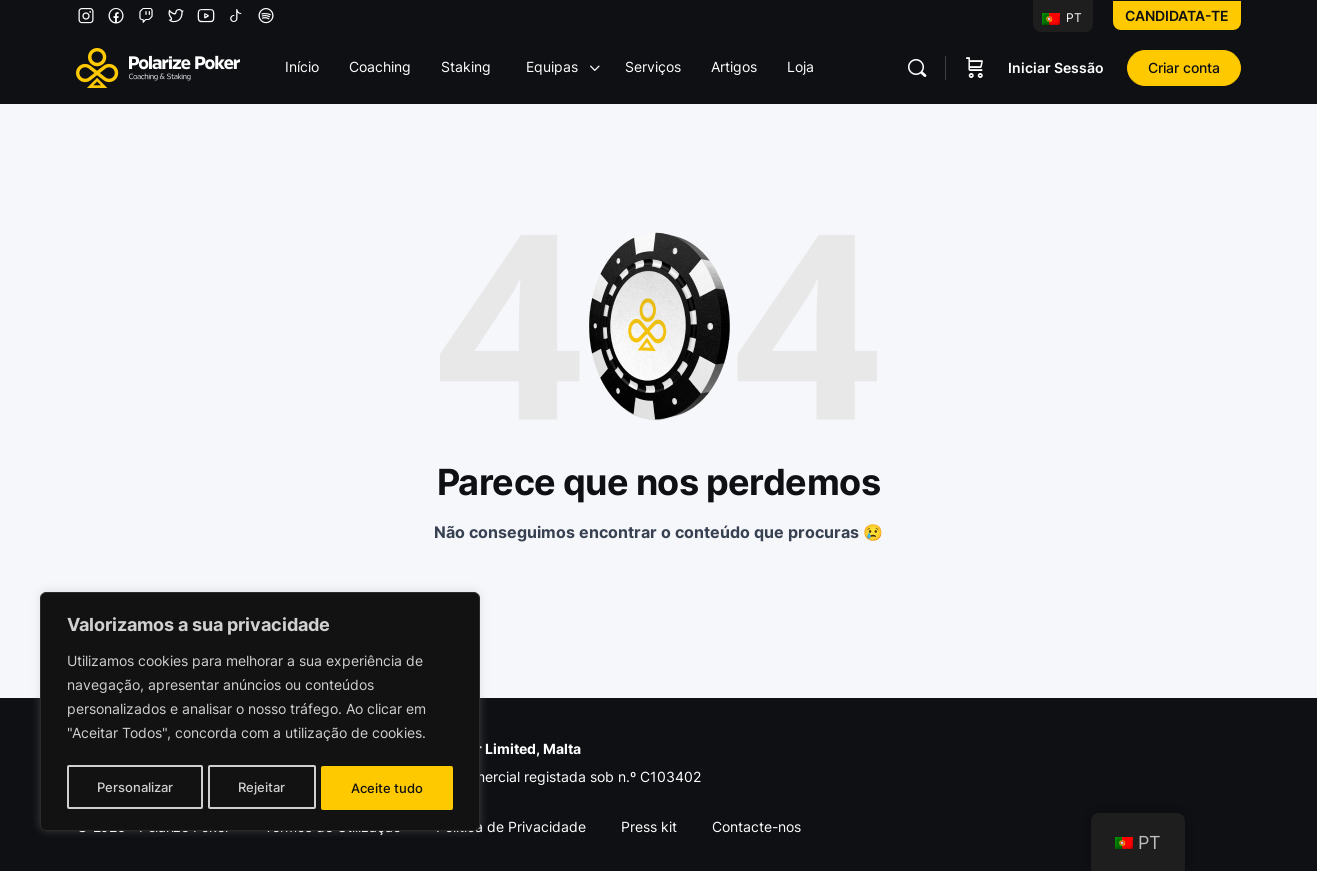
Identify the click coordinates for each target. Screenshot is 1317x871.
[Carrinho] (975, 68)
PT (1062, 17)
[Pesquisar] (917, 68)
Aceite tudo (388, 787)
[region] (260, 714)
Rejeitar (262, 787)
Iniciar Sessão (1056, 67)
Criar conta (1184, 67)
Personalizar (134, 787)
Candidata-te (1177, 15)
